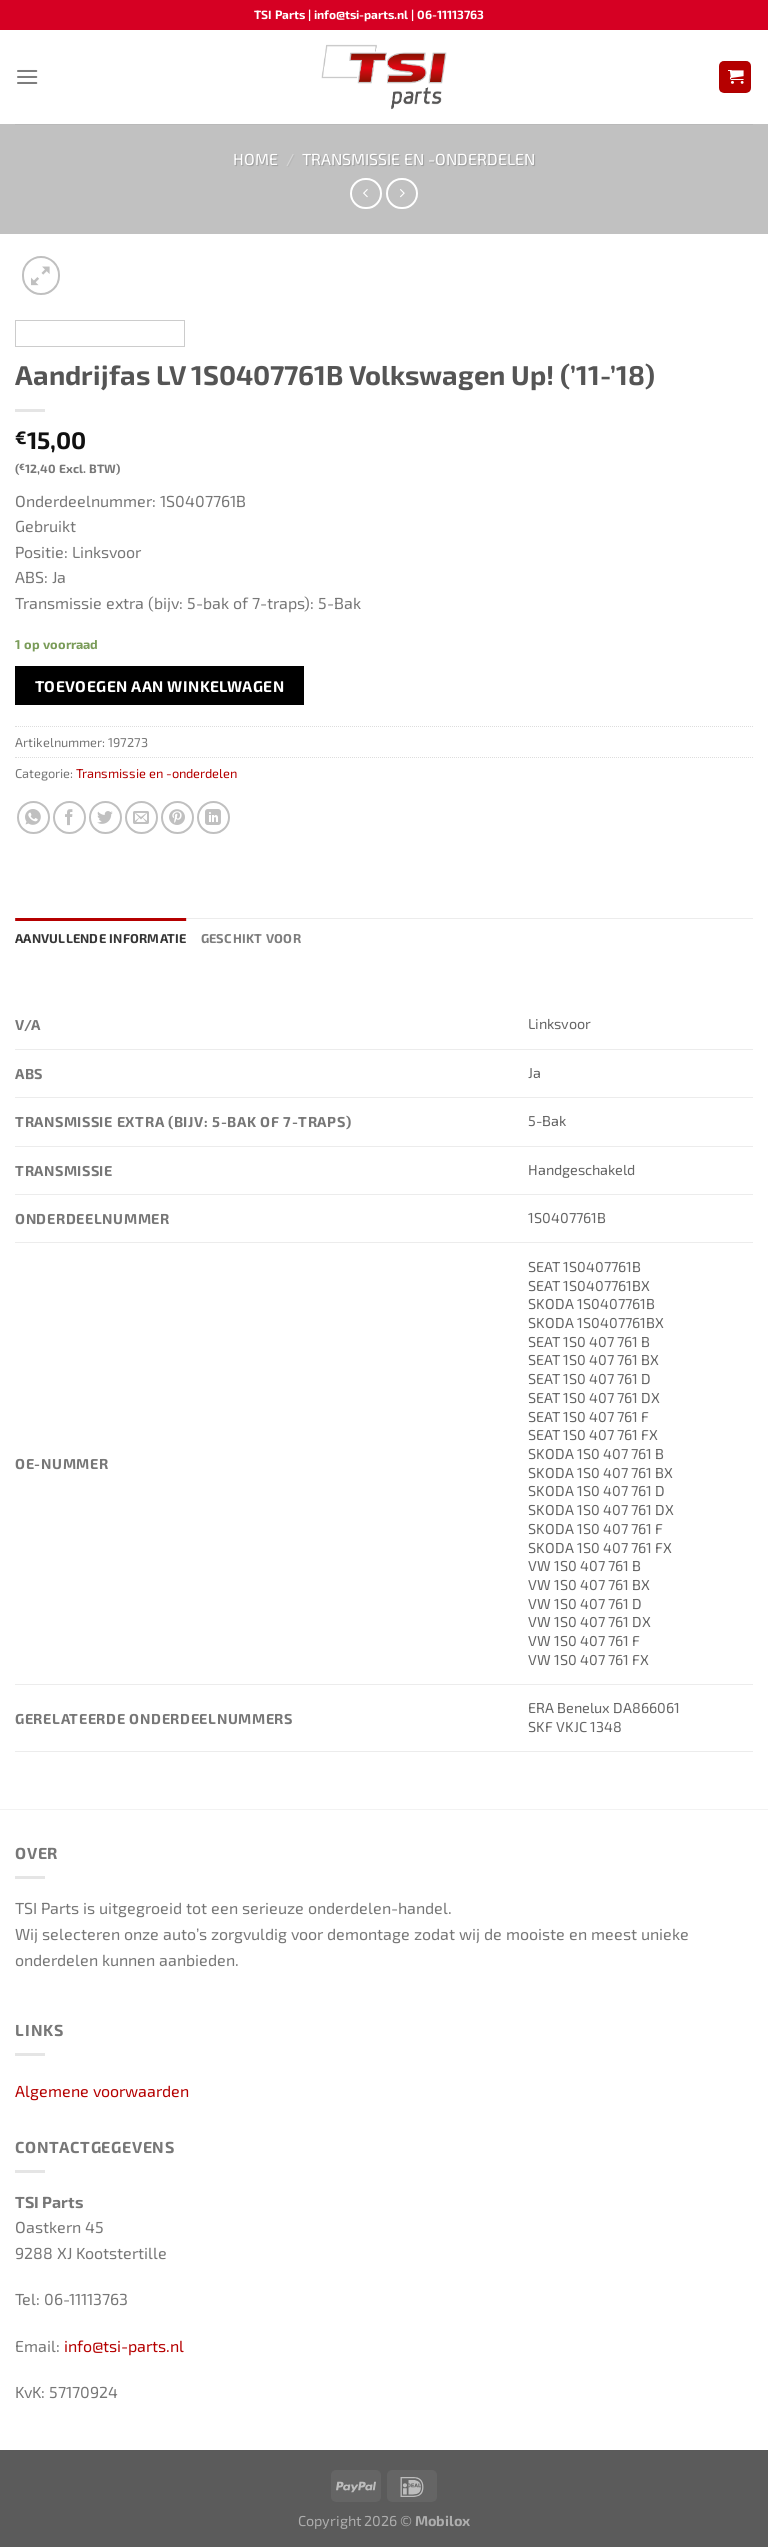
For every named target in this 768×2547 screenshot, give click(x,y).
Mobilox (442, 2520)
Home (255, 158)
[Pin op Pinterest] (177, 817)
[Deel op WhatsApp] (33, 817)
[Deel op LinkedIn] (213, 817)
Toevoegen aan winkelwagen (160, 685)
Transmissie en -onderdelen (418, 158)
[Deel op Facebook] (69, 817)
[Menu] (27, 76)
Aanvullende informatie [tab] (101, 938)
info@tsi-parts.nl (124, 2345)
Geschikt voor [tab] (251, 938)
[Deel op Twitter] (105, 817)
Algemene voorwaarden (102, 2090)
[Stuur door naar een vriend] (141, 817)
